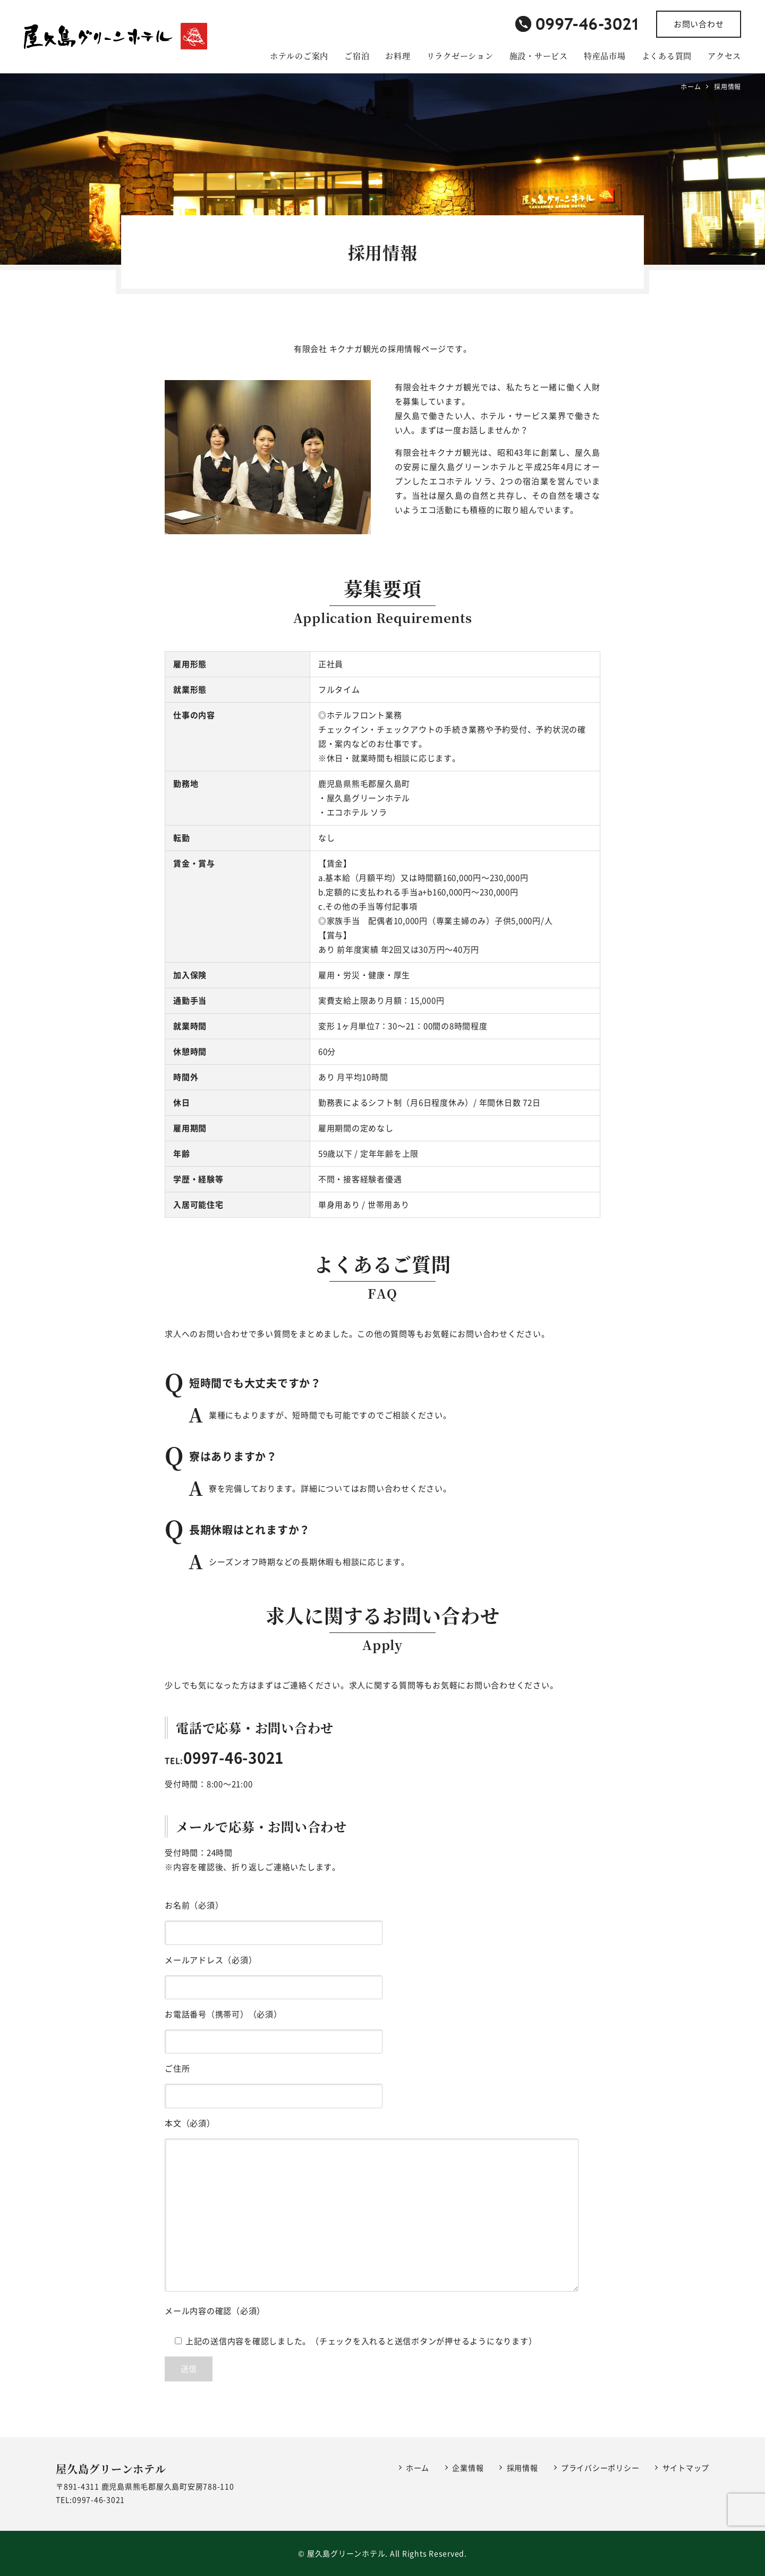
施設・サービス (538, 55)
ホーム (417, 2467)
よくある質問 (667, 55)
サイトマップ (686, 2467)
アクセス (724, 55)
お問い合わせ (699, 24)
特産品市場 (605, 55)
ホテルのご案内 (299, 55)
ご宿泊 (356, 55)
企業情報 (467, 2467)
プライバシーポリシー (600, 2467)
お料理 (397, 55)
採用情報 (522, 2467)
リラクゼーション (460, 55)
